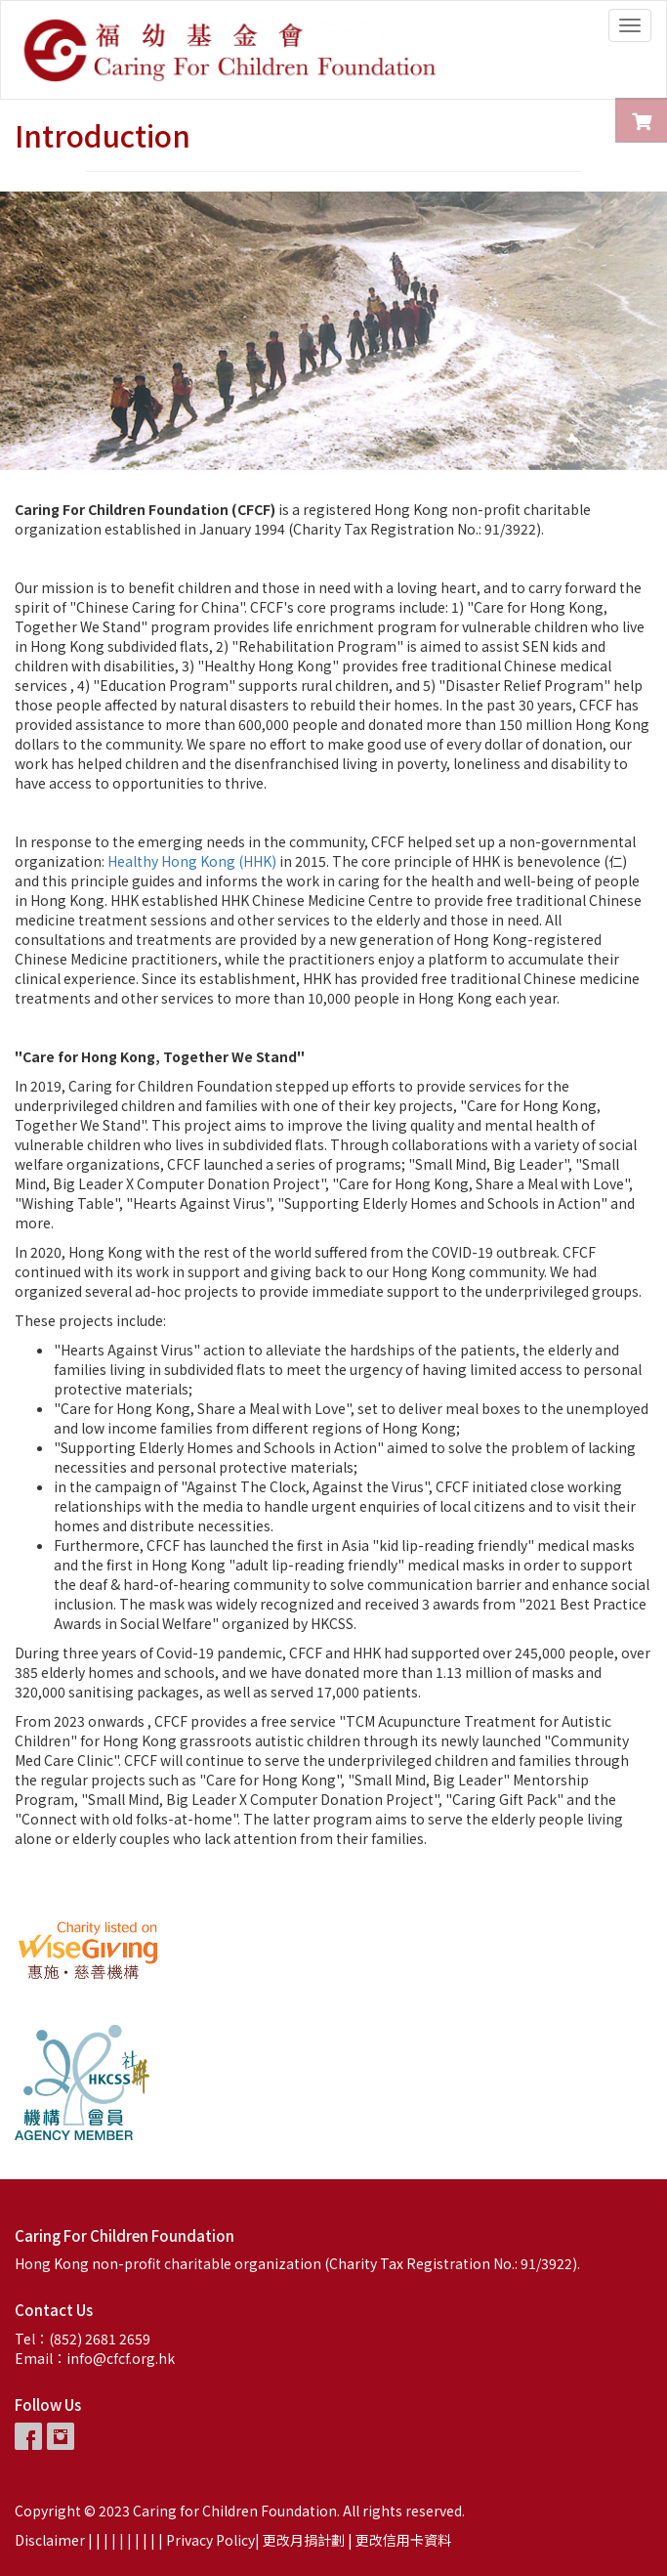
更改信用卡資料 (403, 2540)
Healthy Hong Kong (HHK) (191, 861)
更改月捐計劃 (304, 2540)
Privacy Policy (210, 2540)
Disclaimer (50, 2540)
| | (111, 2540)
